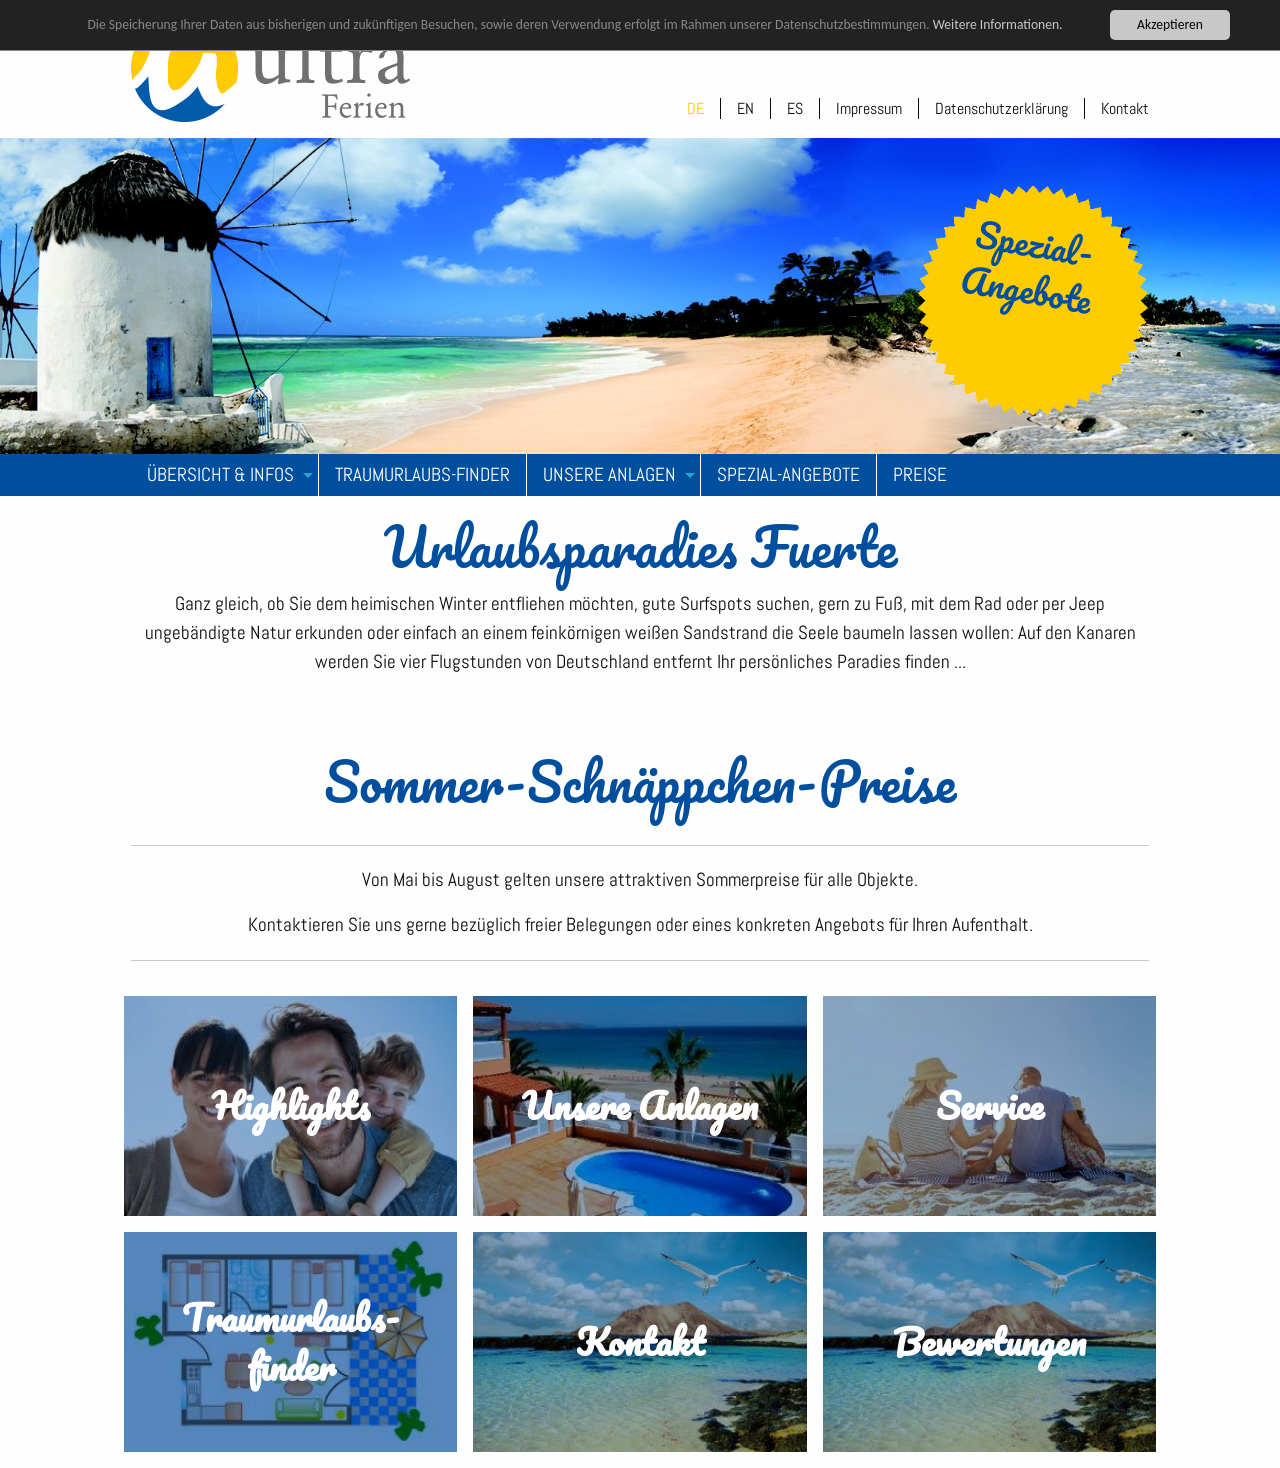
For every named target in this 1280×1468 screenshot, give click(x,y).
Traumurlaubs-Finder (422, 474)
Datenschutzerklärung (1001, 108)
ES (795, 108)
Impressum (869, 108)
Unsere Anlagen (609, 474)
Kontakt (1125, 108)
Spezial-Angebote (788, 474)
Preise (920, 474)
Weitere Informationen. (998, 24)
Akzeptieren (1170, 24)
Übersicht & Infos (220, 474)
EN (745, 108)
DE (695, 108)
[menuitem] (225, 475)
